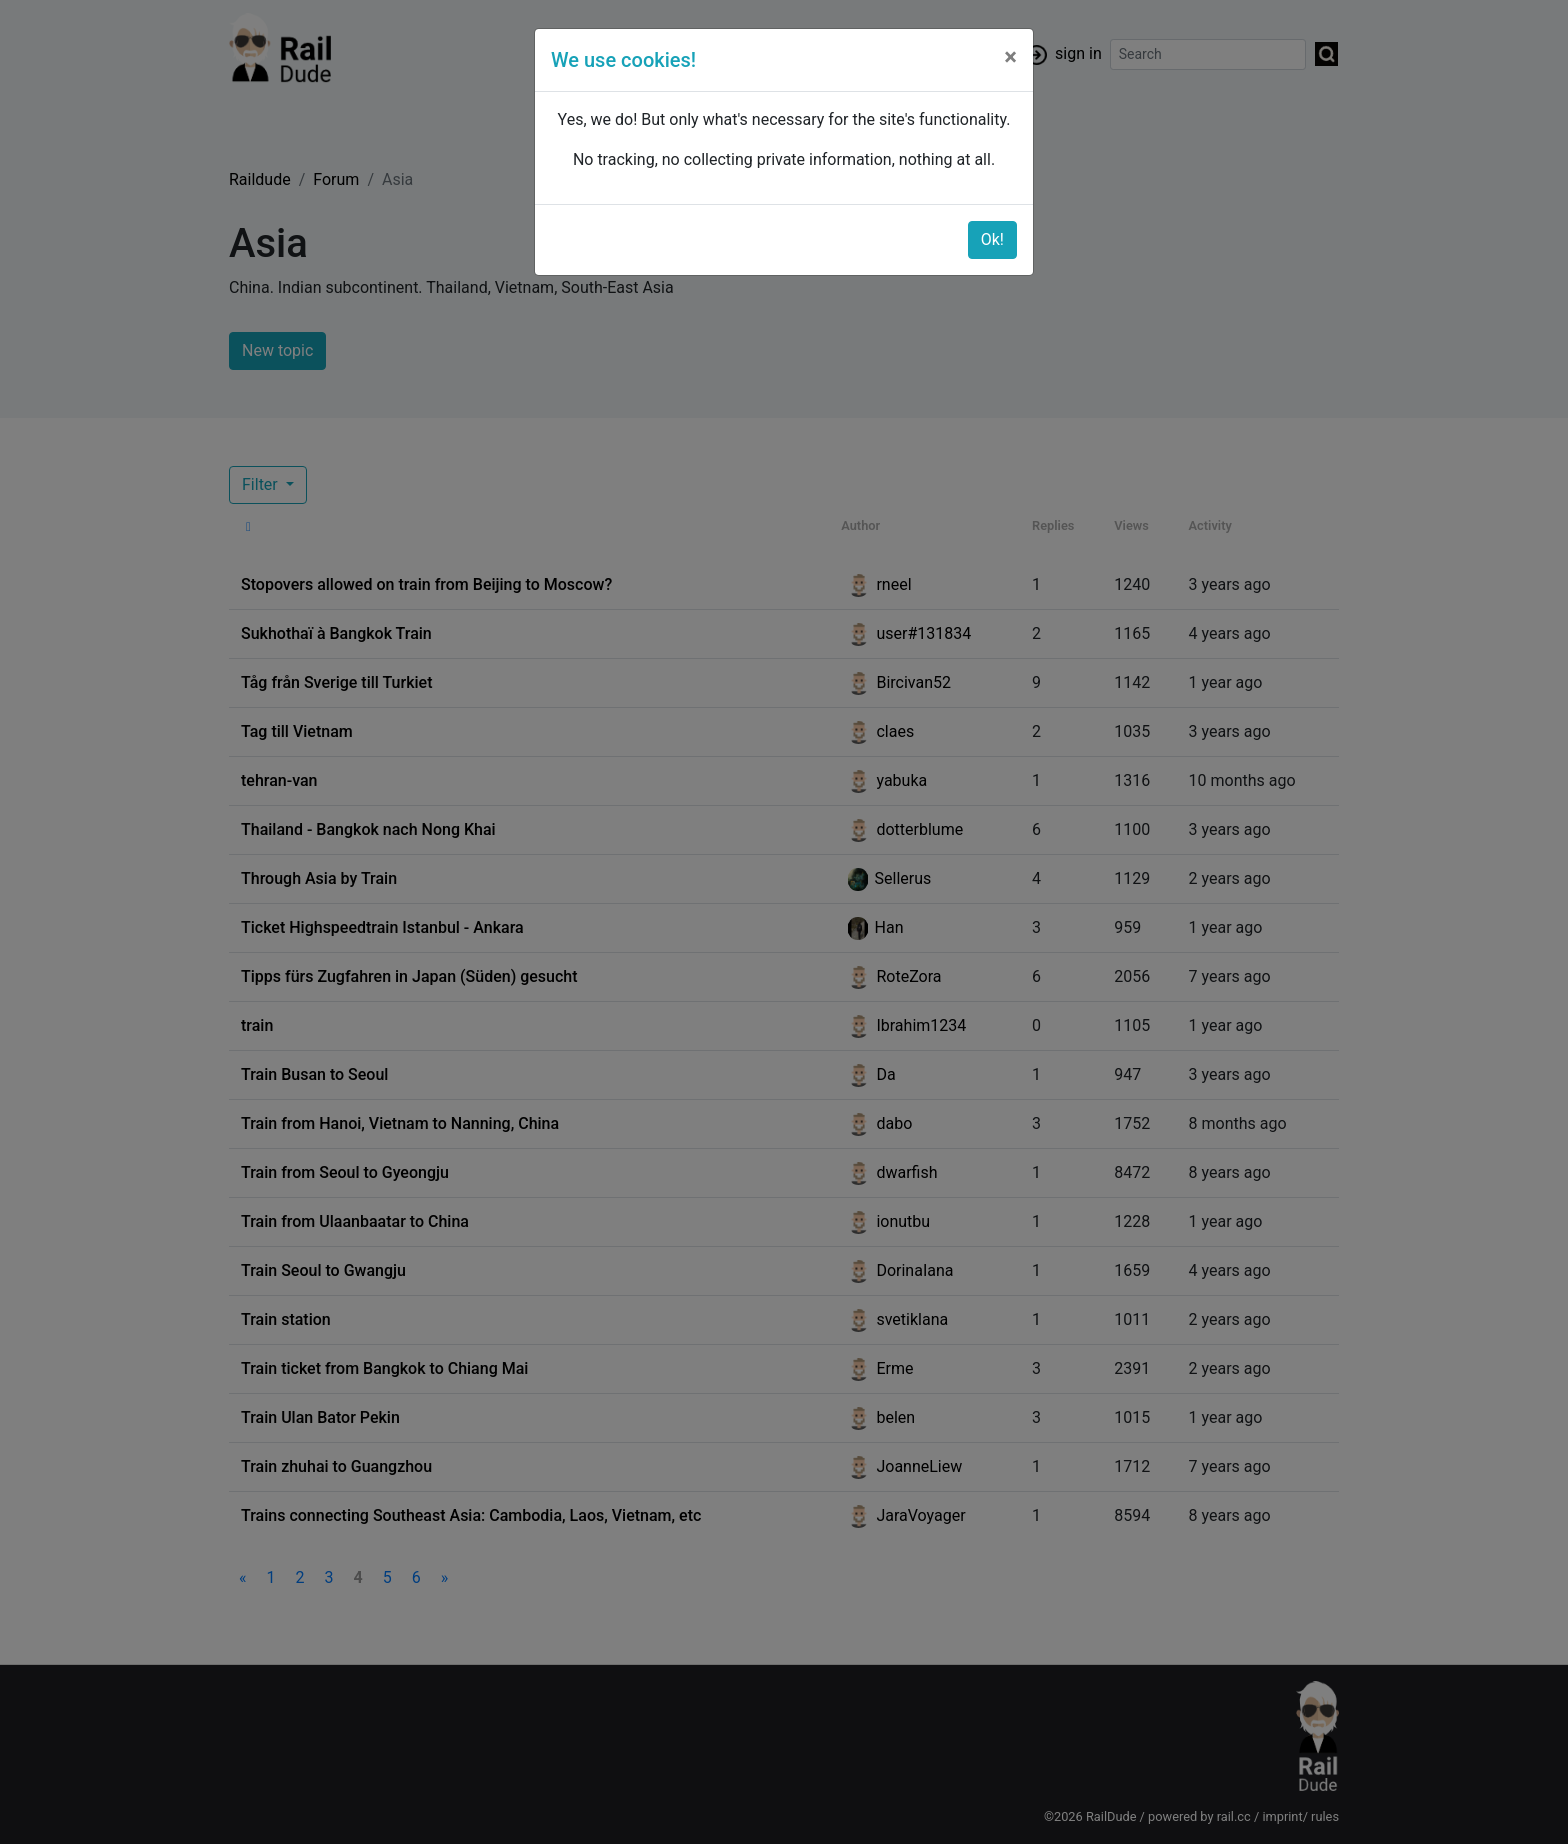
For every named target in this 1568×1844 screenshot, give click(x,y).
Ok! (992, 239)
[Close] (1010, 57)
